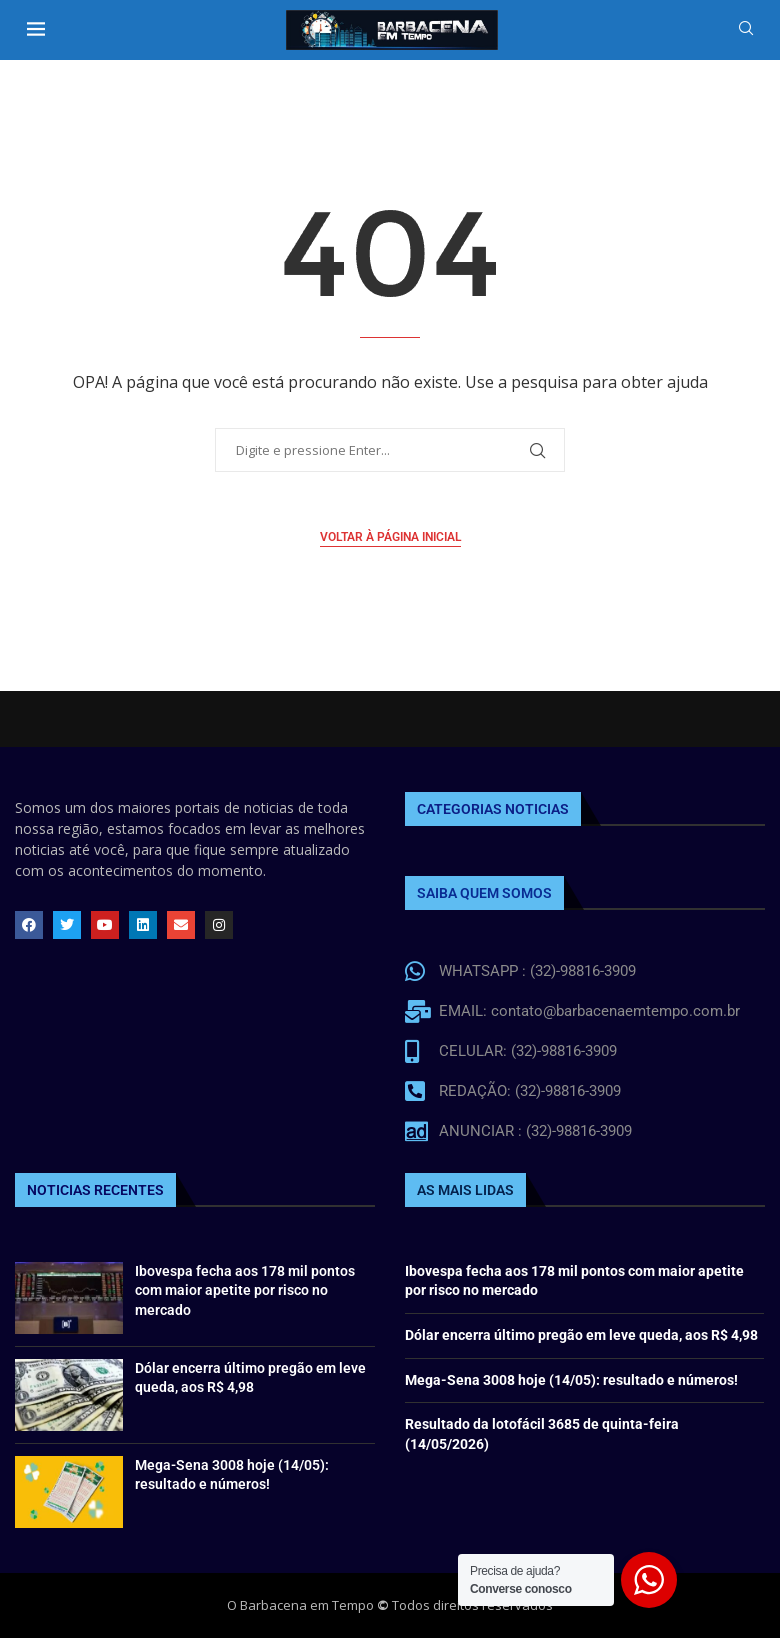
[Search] (746, 30)
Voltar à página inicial (390, 537)
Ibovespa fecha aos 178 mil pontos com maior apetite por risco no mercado (245, 1290)
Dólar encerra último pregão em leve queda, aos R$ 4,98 (581, 1335)
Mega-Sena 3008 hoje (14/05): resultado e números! (571, 1380)
